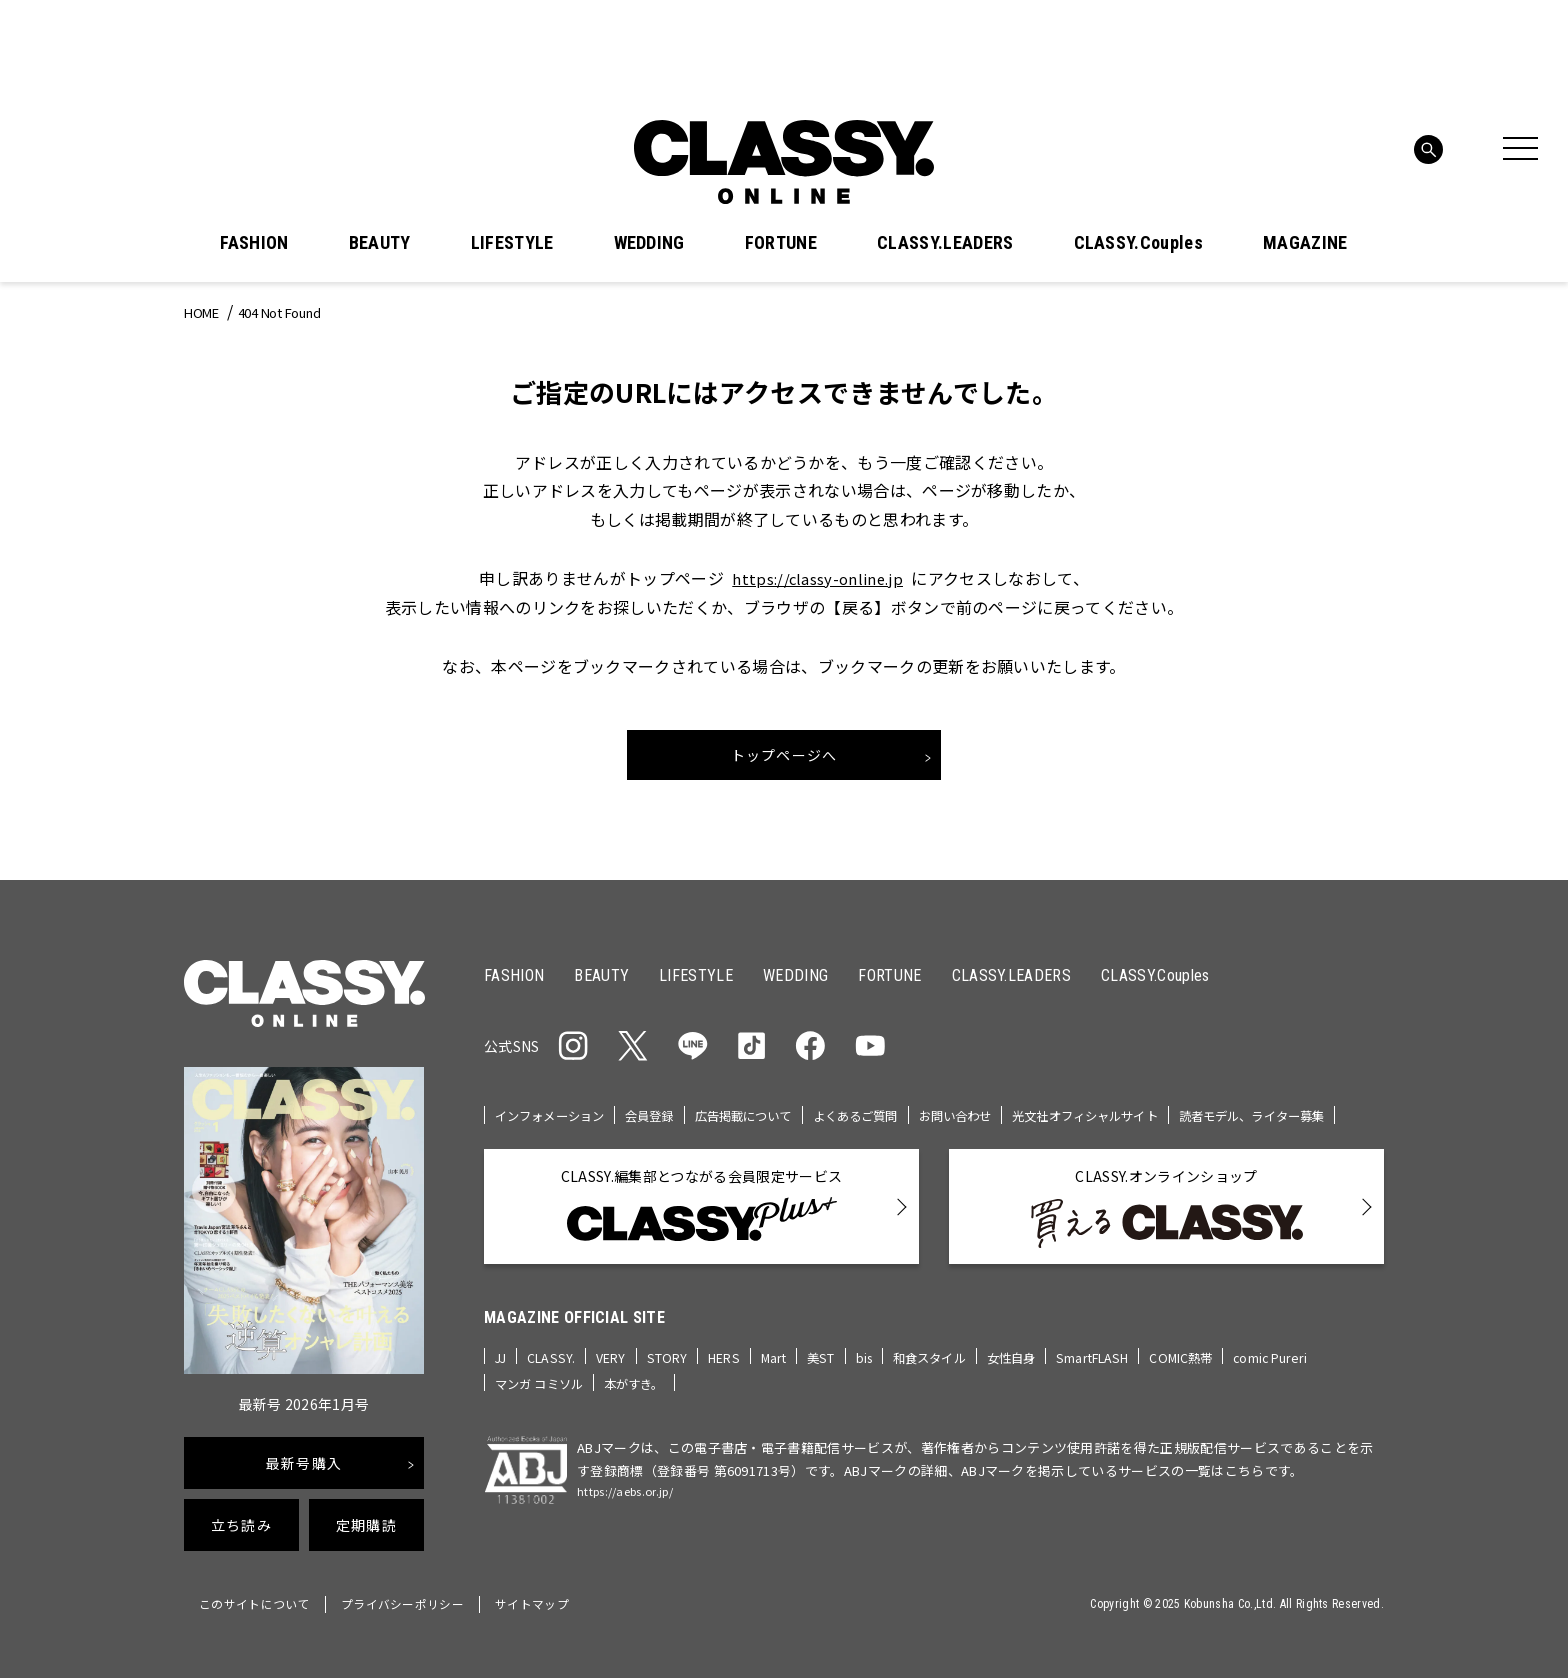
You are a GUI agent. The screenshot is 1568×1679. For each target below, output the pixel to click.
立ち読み (241, 1528)
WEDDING (649, 243)
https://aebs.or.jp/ (634, 1519)
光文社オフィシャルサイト (1125, 1117)
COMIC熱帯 (1206, 1383)
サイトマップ (554, 1606)
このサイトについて (259, 1606)
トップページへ (784, 756)
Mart (779, 1383)
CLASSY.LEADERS (945, 243)
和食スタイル (941, 1383)
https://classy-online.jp (818, 578)
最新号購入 (304, 1466)
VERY (614, 1383)
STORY (670, 1383)
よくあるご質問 (880, 1117)
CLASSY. (553, 1383)
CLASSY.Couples (1138, 243)
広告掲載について (760, 1117)
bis (872, 1383)
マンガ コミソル (542, 1409)
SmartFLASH (1114, 1383)
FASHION (254, 243)
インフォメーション (554, 1117)
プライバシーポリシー (416, 1606)
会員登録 (660, 1117)
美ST (827, 1383)
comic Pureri (1298, 1383)
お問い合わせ (986, 1117)
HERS (727, 1383)
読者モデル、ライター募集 (573, 1143)
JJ (501, 1383)
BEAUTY (380, 243)
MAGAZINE (1305, 243)
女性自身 (1028, 1383)
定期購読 (366, 1528)
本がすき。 (643, 1409)
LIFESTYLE (512, 243)
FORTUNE (781, 243)
